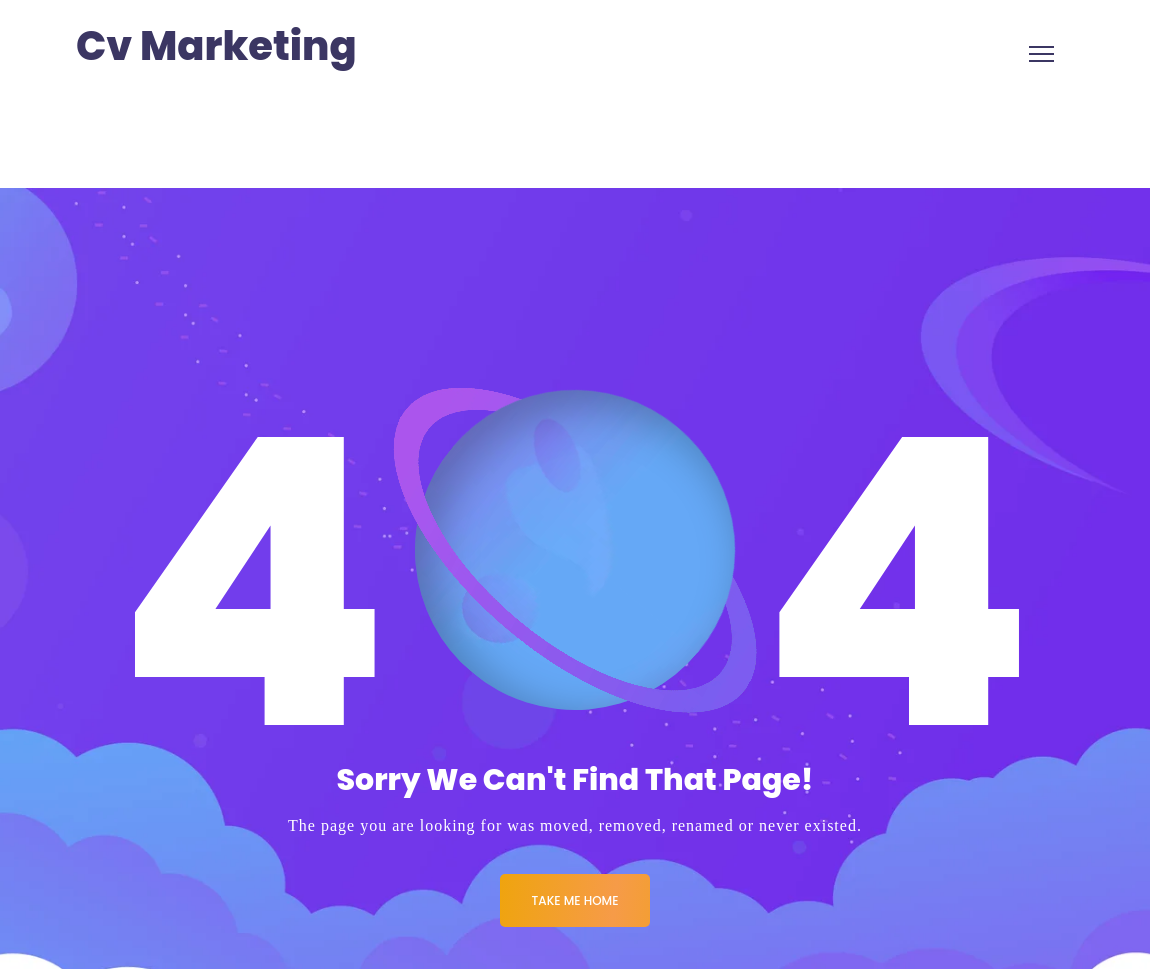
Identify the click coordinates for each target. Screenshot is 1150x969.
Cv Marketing (216, 46)
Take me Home (575, 900)
